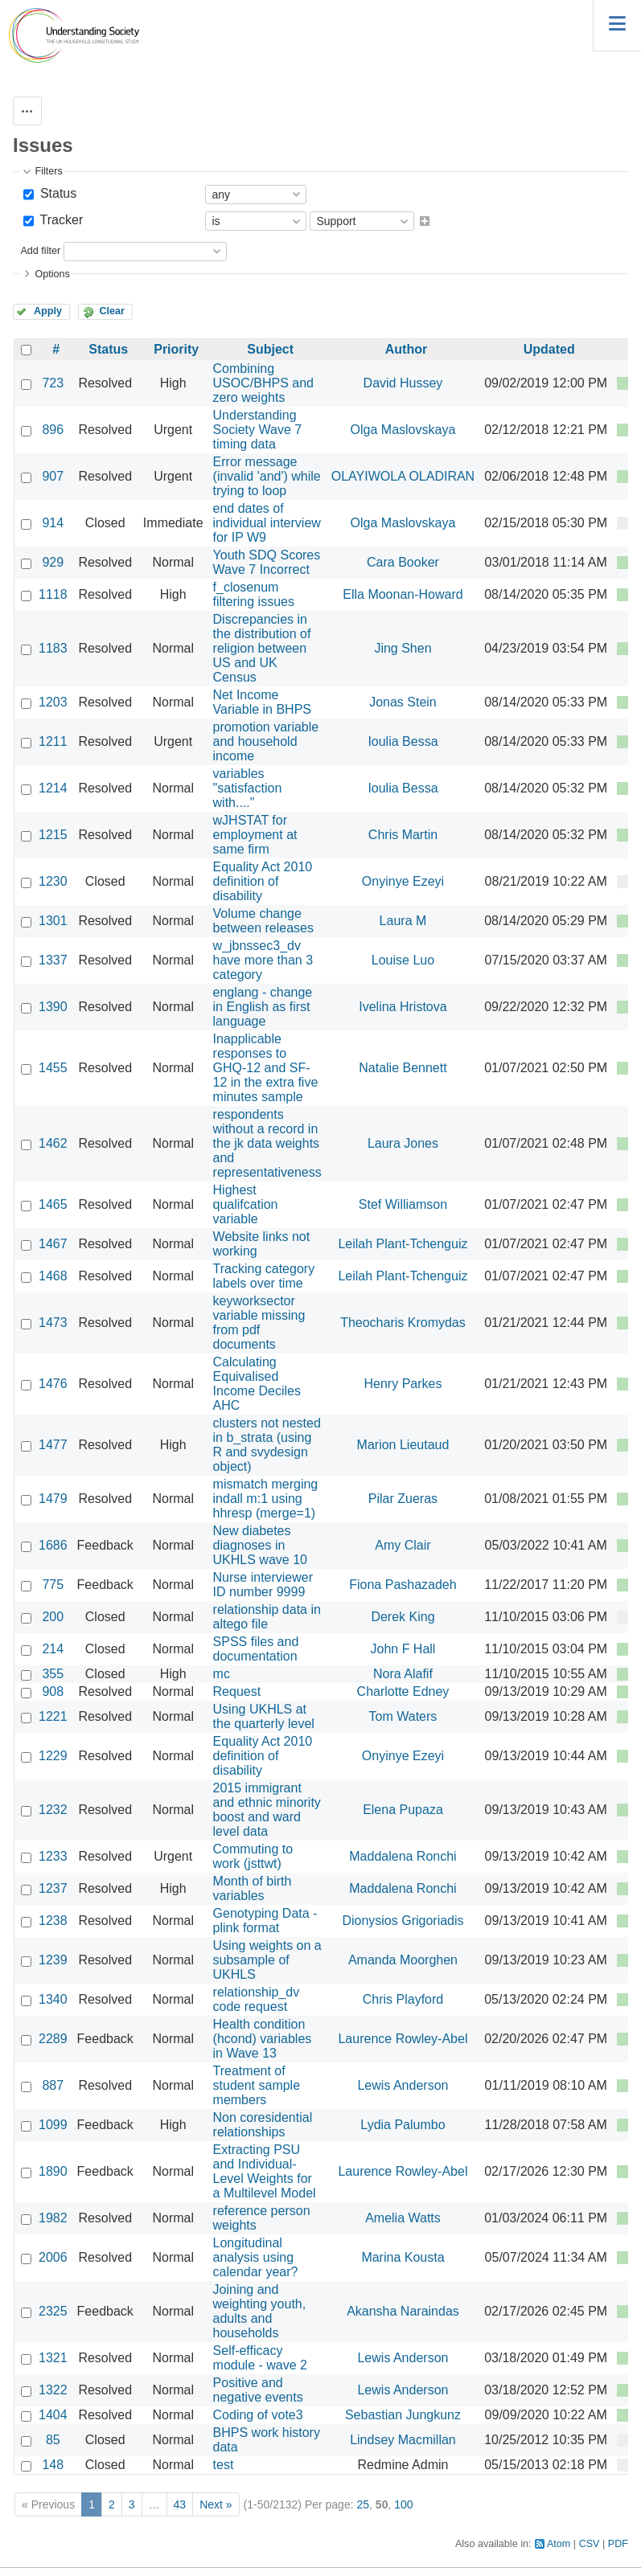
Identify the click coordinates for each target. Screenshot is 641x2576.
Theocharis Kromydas (403, 1322)
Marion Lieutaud (403, 1445)
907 (53, 476)
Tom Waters (403, 1716)
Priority (176, 349)
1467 (53, 1244)
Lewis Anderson (402, 2085)
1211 (53, 741)
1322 (53, 2390)
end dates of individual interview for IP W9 (267, 523)
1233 (53, 1856)
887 (53, 2085)
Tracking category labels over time (264, 1276)
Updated (549, 349)
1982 (53, 2218)
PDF (618, 2543)
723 (53, 383)
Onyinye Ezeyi (403, 881)
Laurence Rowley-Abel (402, 2039)
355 (53, 1674)
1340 (53, 1999)
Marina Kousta (402, 2257)
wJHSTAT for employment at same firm (255, 834)
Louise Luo (403, 960)
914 (53, 523)
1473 (53, 1322)
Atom (558, 2543)
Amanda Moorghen (403, 1960)
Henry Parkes (403, 1383)
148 (53, 2465)
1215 (53, 835)
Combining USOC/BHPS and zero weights (263, 383)
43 (180, 2504)
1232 (53, 1809)
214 (53, 1649)
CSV (589, 2543)
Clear (112, 311)
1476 (53, 1383)
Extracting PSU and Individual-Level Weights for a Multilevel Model (264, 2171)
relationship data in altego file (267, 1617)
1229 (53, 1756)
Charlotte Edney (403, 1691)
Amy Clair (402, 1545)
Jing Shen (402, 648)
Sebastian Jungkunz (403, 2415)
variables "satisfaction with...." (247, 788)
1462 (53, 1143)
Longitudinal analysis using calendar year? (255, 2257)
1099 (53, 2125)
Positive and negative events (258, 2390)
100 (403, 2504)
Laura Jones (403, 1143)
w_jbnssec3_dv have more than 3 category (263, 960)
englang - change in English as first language (263, 1006)
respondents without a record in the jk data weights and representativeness (267, 1143)
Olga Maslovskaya (403, 429)
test (223, 2465)
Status (56, 193)
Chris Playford (403, 1999)
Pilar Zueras (403, 1498)
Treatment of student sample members (257, 2085)
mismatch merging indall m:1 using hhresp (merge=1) (265, 1498)
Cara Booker (403, 562)
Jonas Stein (403, 702)
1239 (53, 1960)
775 (53, 1584)
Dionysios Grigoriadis (402, 1920)
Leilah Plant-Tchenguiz (402, 1244)
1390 (53, 1007)
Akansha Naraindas (403, 2311)
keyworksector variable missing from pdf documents (259, 1322)
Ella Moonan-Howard (402, 594)
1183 (53, 648)
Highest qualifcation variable (245, 1204)
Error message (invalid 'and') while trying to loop (267, 476)
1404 (53, 2415)
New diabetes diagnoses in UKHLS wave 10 (260, 1545)
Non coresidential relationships (263, 2125)
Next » (215, 2504)
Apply (48, 311)
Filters (48, 171)
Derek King (402, 1617)
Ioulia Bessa (403, 741)
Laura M (403, 921)
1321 (53, 2358)
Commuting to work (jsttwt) (253, 1856)
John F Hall (403, 1649)
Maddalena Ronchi (402, 1856)
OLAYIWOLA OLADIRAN (403, 476)
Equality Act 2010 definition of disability (263, 881)
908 (53, 1691)
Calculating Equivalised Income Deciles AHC (257, 1383)
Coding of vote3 (258, 2415)
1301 (53, 921)
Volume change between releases (263, 921)
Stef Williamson (403, 1204)
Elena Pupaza (403, 1809)
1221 (53, 1716)
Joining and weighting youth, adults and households (259, 2311)
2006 (53, 2257)
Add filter (40, 250)
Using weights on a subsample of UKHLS (267, 1960)
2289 (53, 2039)
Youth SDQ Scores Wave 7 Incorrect (267, 562)
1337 (53, 960)
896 (53, 429)
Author (406, 349)
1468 (53, 1276)
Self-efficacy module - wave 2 (260, 2358)
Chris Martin (403, 835)
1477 (53, 1445)
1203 (53, 702)
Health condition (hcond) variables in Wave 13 (262, 2038)
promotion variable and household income (266, 741)
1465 (53, 1204)
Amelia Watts (403, 2218)
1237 (53, 1888)
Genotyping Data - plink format (265, 1920)
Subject (270, 349)
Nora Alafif (403, 1674)
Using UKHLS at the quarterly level (263, 1716)
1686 (53, 1545)
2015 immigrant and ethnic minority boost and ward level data (267, 1809)
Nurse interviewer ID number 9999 (263, 1585)
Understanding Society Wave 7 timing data (257, 429)
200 (53, 1617)
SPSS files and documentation (256, 1649)
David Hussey (403, 383)
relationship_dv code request (256, 1999)
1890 (53, 2171)
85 (53, 2440)
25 (362, 2504)
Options (52, 274)
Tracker (59, 220)
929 (53, 562)
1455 (53, 1068)
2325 (53, 2311)
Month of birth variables (252, 1888)
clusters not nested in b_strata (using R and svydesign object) (267, 1444)
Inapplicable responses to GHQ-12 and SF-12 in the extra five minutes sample (265, 1068)
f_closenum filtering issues (253, 594)
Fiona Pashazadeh (402, 1584)
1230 (53, 881)
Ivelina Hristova (402, 1007)
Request (237, 1691)
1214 (53, 788)
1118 (53, 594)
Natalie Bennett (402, 1068)
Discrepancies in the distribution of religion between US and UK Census (262, 648)
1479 (53, 1498)
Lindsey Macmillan (403, 2440)
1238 (53, 1920)
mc (221, 1674)
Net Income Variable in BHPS (262, 702)
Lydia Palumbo (402, 2125)
